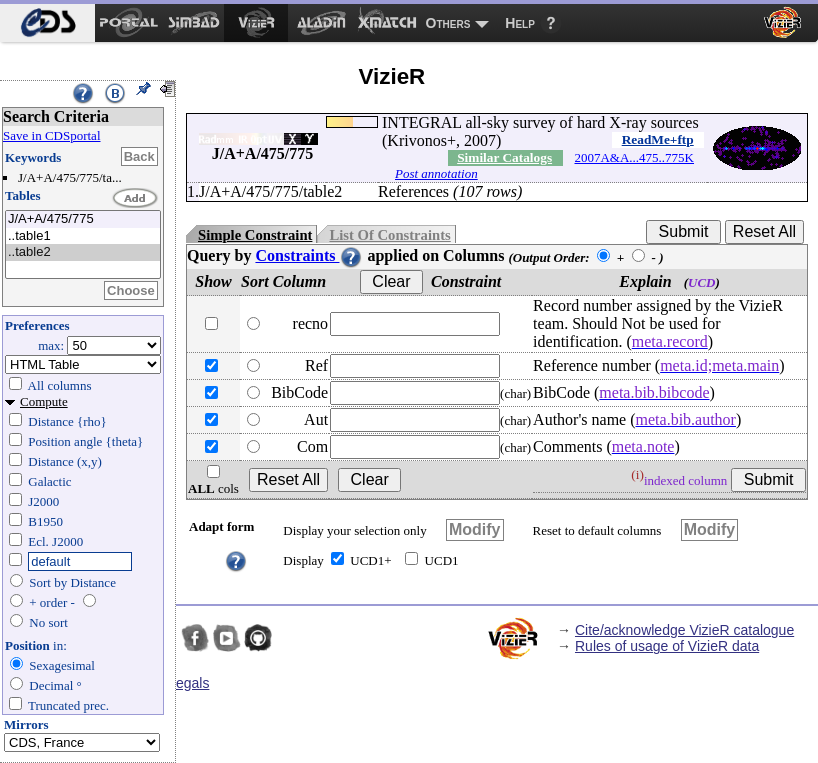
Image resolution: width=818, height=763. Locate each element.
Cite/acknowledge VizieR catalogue (684, 630)
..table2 (83, 252)
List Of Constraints (389, 235)
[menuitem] (47, 23)
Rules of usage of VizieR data (667, 646)
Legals (188, 683)
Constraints (309, 255)
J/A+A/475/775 (83, 219)
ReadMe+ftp (658, 139)
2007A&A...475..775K (634, 157)
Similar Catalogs (504, 157)
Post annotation (436, 173)
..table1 (83, 236)
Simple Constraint (255, 235)
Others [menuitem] (448, 23)
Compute (44, 401)
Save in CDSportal (52, 135)
